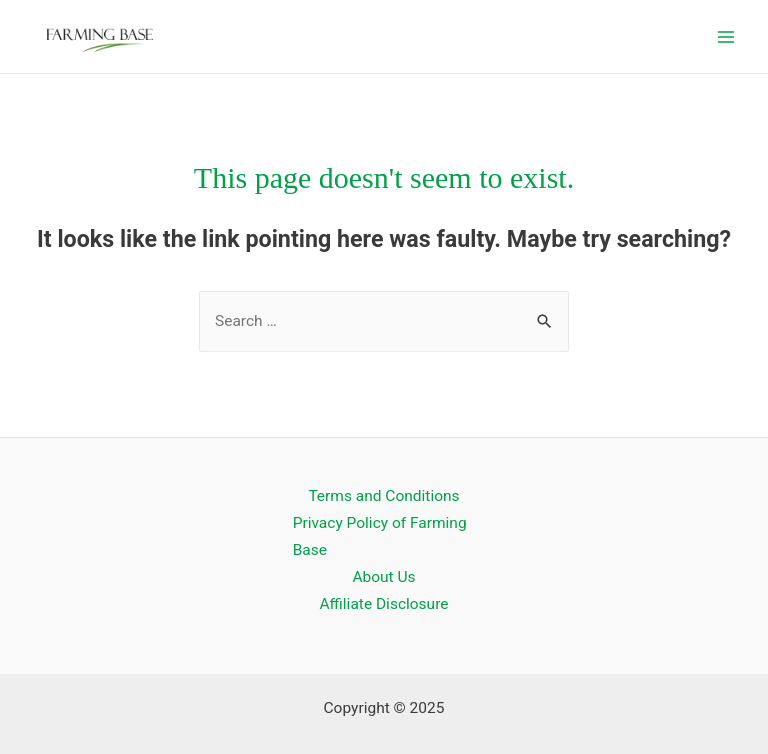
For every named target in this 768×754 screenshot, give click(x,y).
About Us (383, 577)
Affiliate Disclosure (384, 604)
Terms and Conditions (383, 496)
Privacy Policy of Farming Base (380, 536)
